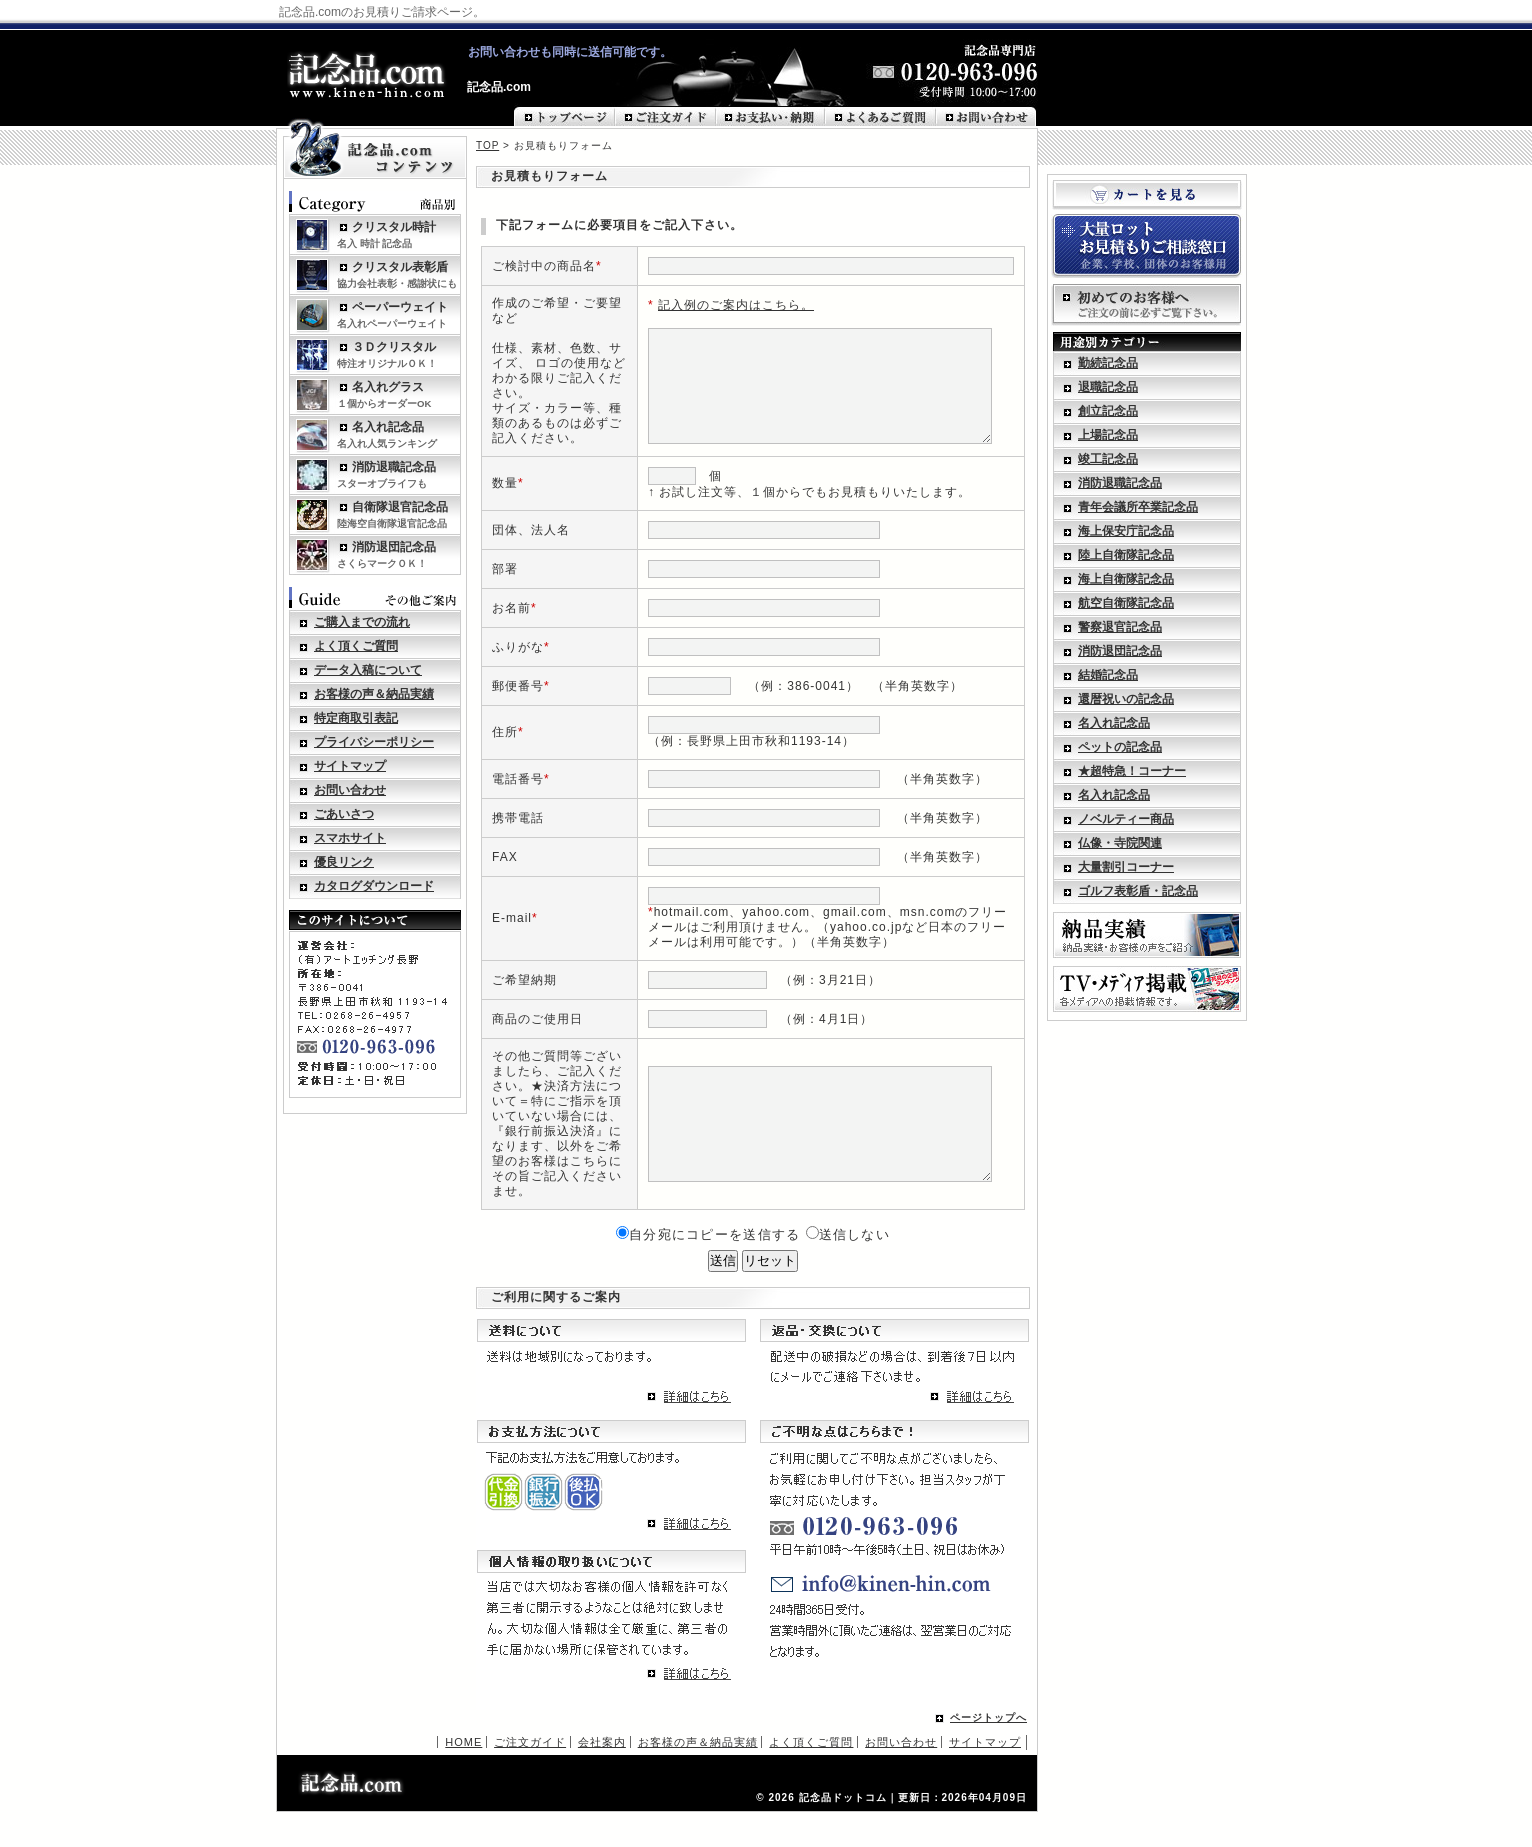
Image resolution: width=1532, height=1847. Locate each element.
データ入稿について (368, 670)
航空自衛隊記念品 (1126, 603)
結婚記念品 (1108, 675)
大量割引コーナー (1126, 867)
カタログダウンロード (374, 886)
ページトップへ (988, 1752)
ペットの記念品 (1120, 747)
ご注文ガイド (530, 1777)
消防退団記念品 (1120, 651)
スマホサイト (350, 838)
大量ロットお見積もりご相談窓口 (1147, 246)
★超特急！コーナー (1132, 771)
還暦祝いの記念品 (1126, 699)
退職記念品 (1108, 387)
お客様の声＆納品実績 (374, 694)
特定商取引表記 (356, 718)
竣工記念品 (1108, 459)
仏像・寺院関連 (1120, 843)
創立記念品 (1108, 411)
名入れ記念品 (1114, 723)
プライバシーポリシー (374, 742)
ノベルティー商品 (1126, 819)
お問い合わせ (350, 790)
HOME (463, 1777)
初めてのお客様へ (1147, 305)
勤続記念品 (1108, 363)
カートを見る (1147, 195)
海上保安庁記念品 (1126, 531)
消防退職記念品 (1120, 483)
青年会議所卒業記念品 (1138, 507)
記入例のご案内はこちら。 (723, 303)
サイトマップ (350, 766)
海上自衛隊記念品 (1126, 579)
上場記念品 (1108, 435)
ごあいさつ (344, 814)
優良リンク (344, 862)
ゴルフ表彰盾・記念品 (1138, 891)
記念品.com (499, 87)
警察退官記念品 (1120, 627)
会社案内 (602, 1777)
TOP (487, 145)
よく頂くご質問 (356, 646)
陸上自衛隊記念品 (1126, 555)
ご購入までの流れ (362, 622)
